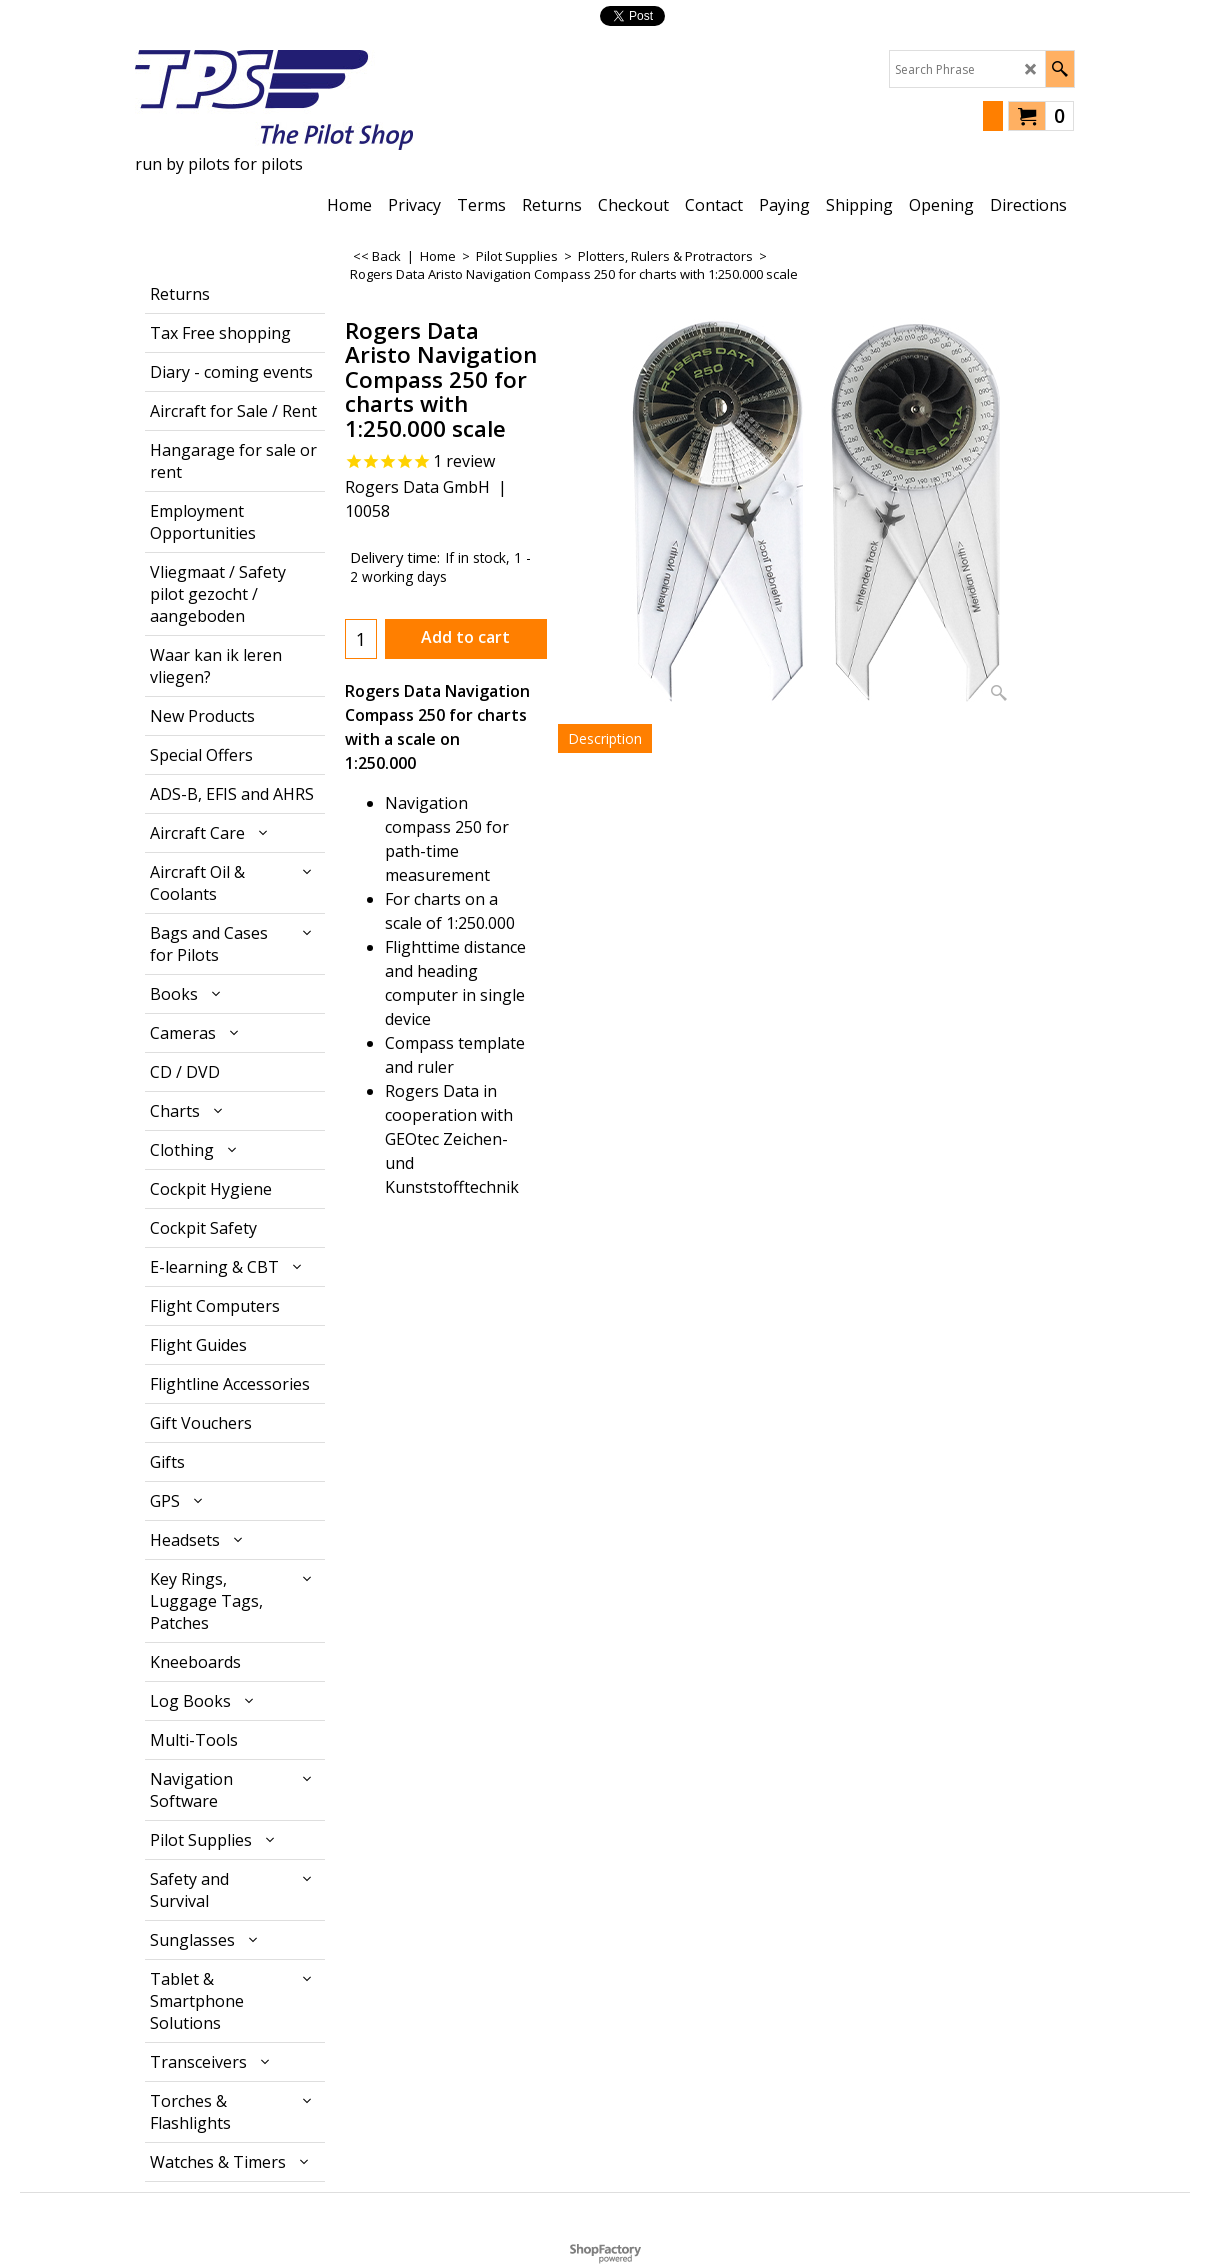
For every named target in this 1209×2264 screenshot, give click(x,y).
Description (605, 738)
